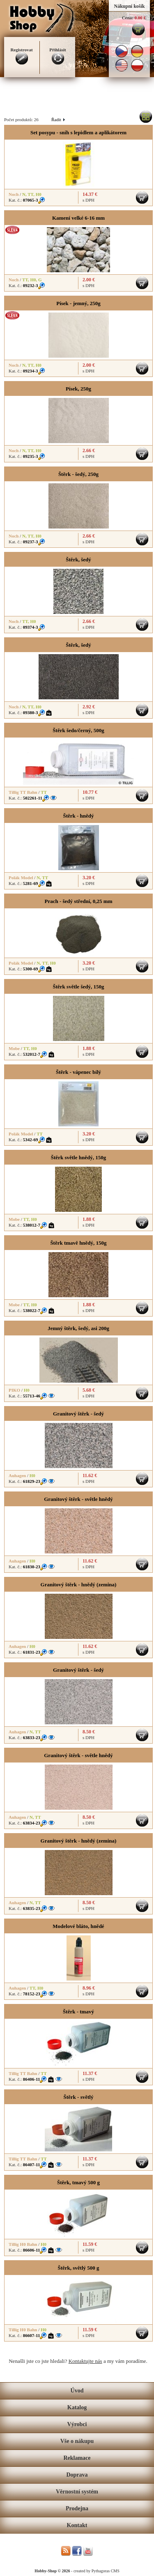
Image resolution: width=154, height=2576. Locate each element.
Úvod (77, 2391)
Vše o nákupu (77, 2441)
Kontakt (77, 2525)
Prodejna (77, 2508)
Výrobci (77, 2424)
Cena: (127, 17)
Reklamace (76, 2458)
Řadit (57, 119)
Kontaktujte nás (85, 2361)
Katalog (77, 2407)
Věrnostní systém (77, 2492)
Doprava (76, 2475)
